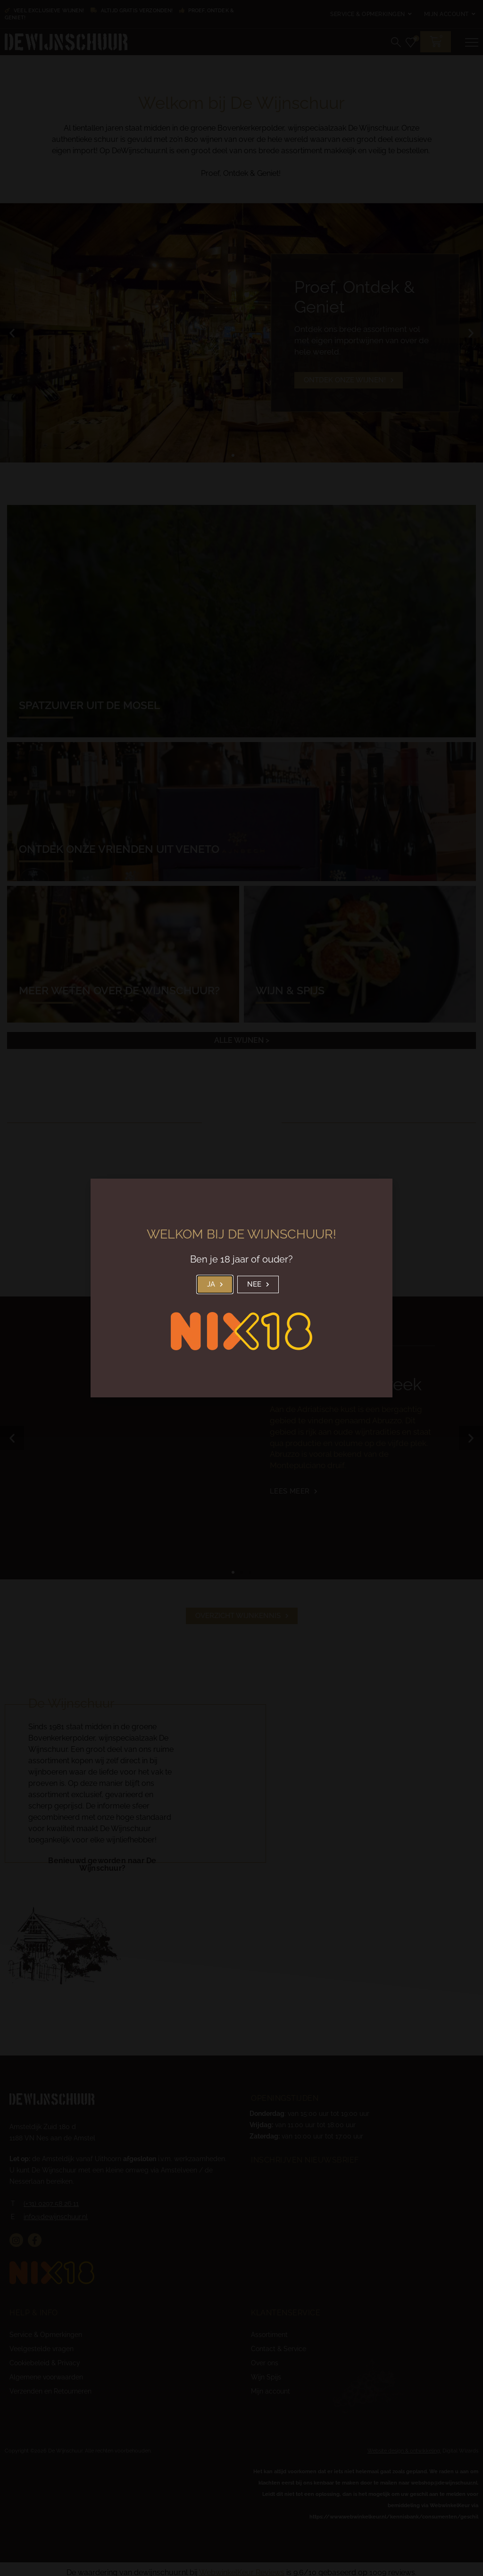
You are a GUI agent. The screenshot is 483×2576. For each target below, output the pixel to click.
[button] (215, 1284)
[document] (241, 1288)
